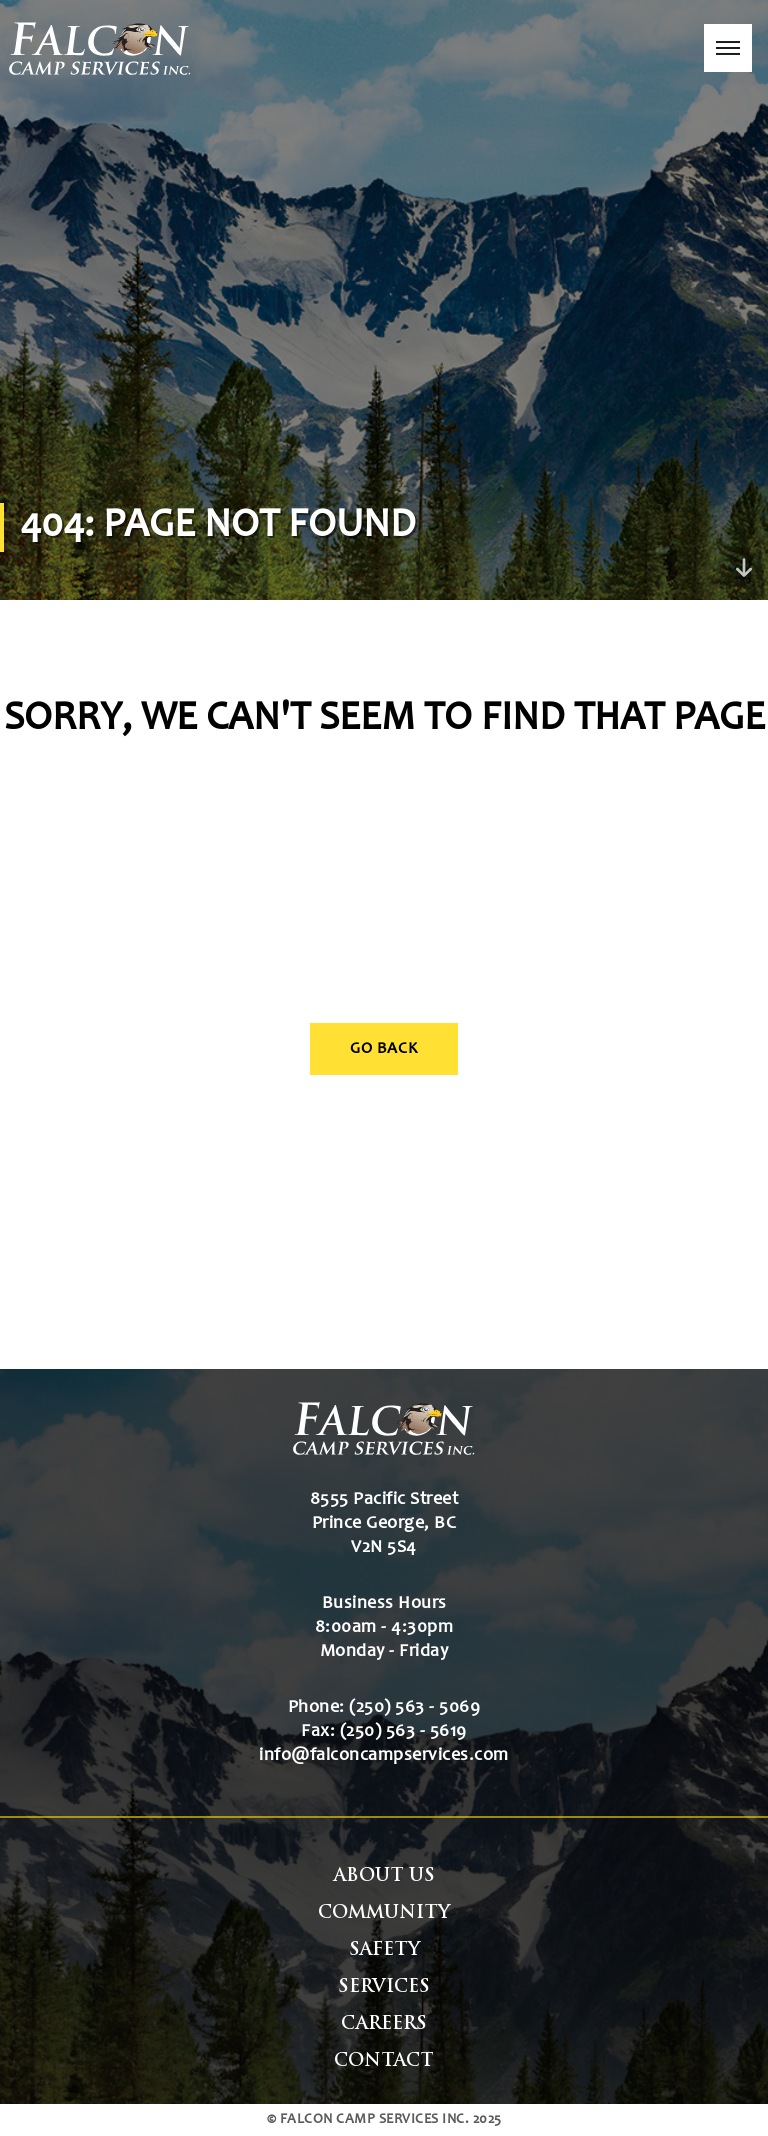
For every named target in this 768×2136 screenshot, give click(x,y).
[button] (728, 48)
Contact (384, 2061)
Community (384, 1913)
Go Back (384, 1049)
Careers (384, 2024)
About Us (384, 1876)
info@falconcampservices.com (384, 1756)
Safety (384, 1950)
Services (384, 1987)
